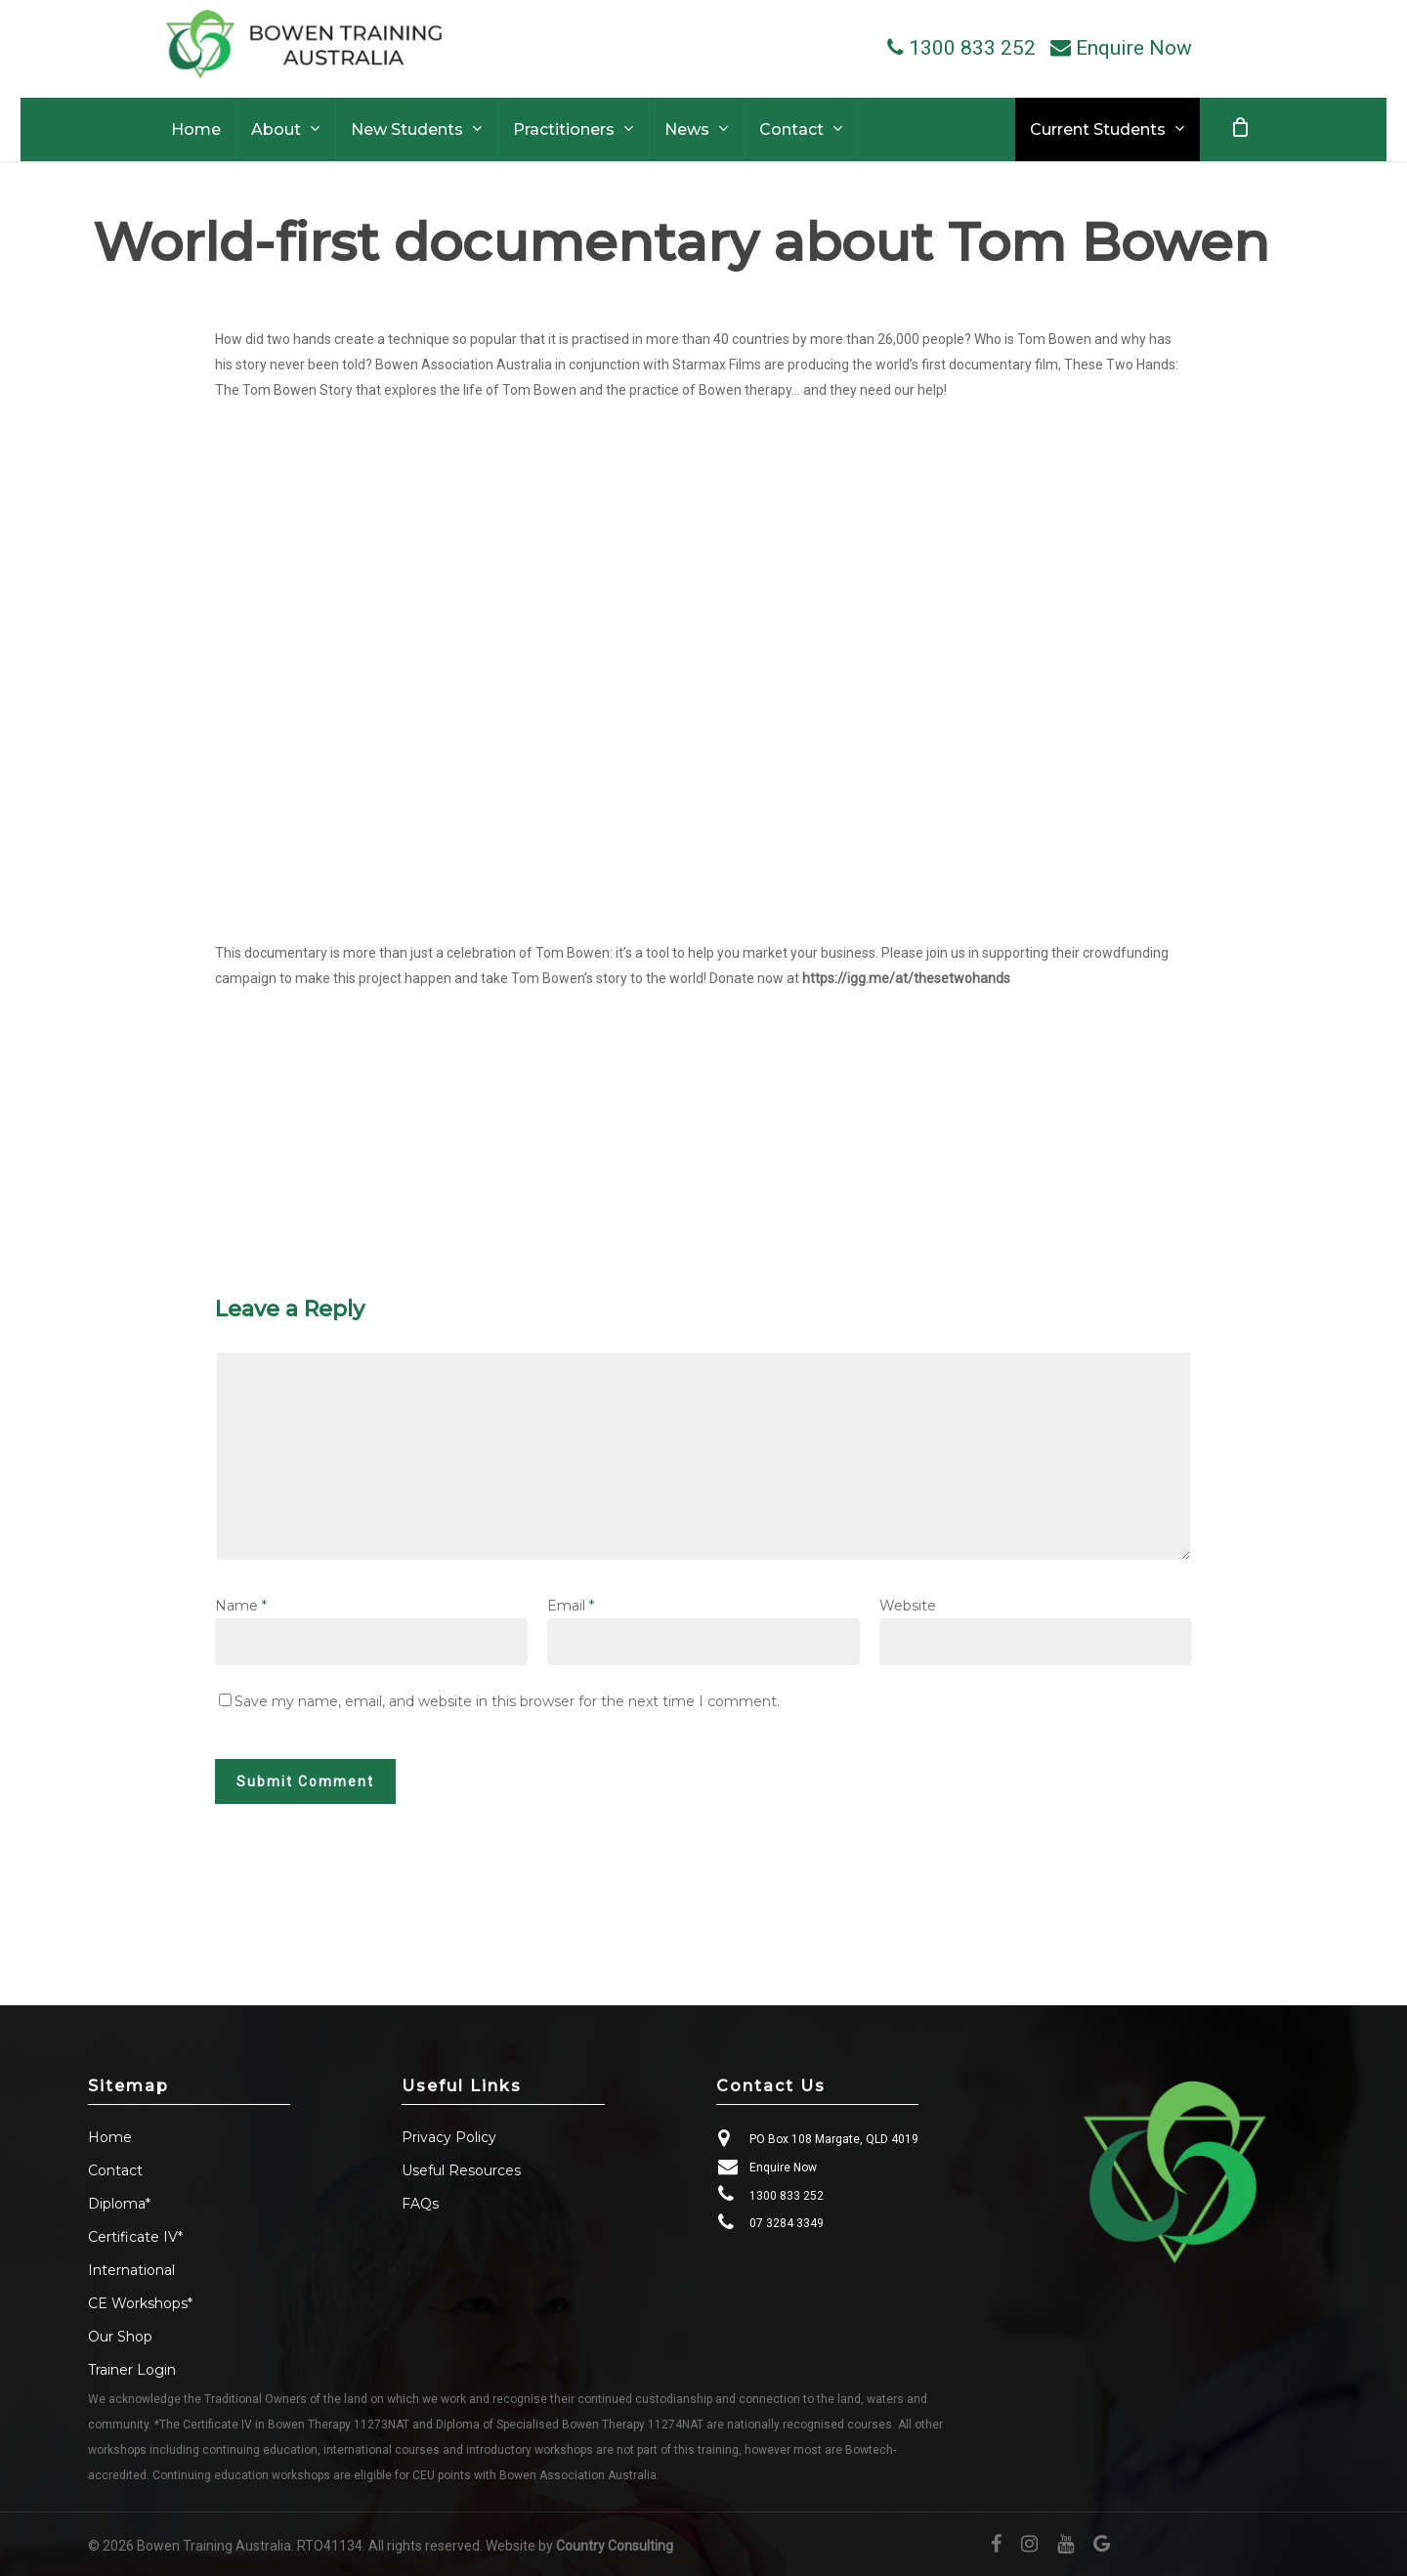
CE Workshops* (140, 2303)
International (131, 2270)
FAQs (420, 2203)
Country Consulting (614, 2546)
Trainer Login (132, 2370)
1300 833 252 (786, 2196)
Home (110, 2137)
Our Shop (120, 2336)
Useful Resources (461, 2170)
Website (907, 1605)
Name (241, 1605)
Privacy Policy (449, 2137)
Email (570, 1605)
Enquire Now (783, 2167)
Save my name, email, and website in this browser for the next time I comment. (507, 1701)
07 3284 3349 (786, 2223)
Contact (115, 2170)
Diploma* (119, 2203)
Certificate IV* (135, 2237)
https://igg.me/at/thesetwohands (906, 978)
